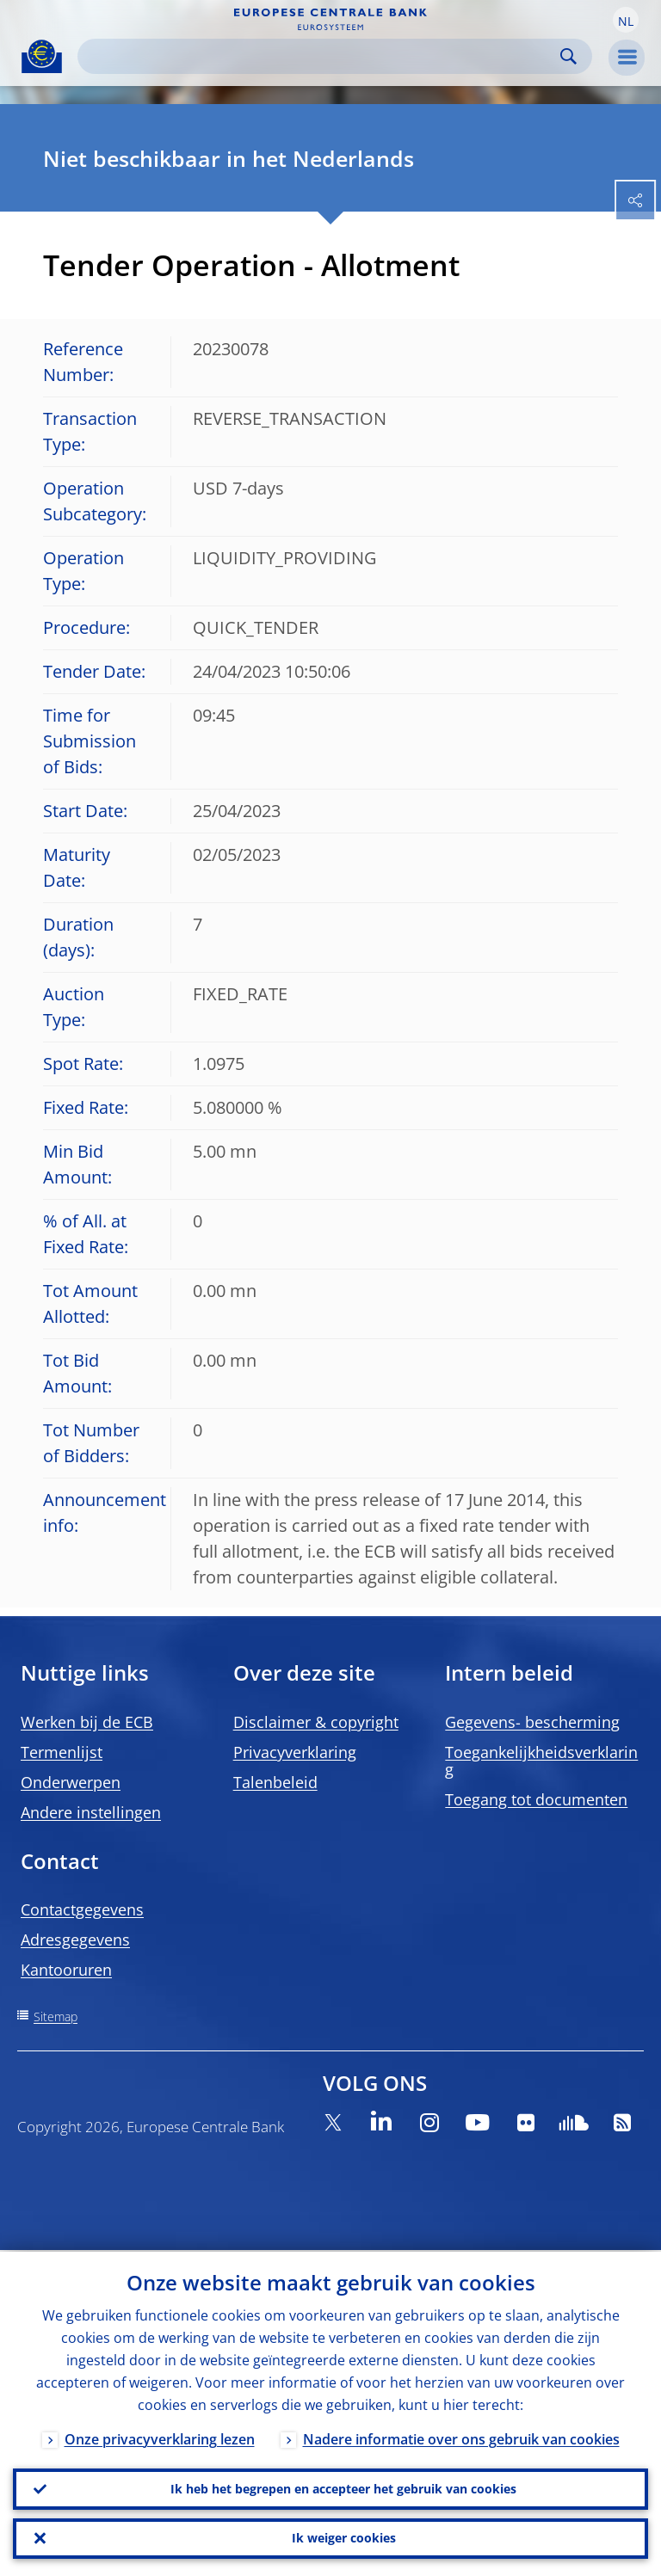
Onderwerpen (70, 1782)
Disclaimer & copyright (315, 1722)
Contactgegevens (82, 1909)
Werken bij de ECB (87, 1722)
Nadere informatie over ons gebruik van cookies (461, 2437)
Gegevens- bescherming (532, 1722)
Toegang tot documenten (536, 1799)
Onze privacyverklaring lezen (160, 2437)
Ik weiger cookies (344, 2538)
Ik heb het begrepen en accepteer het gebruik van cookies (343, 2488)
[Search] (321, 56)
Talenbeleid (275, 1782)
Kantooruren (66, 1969)
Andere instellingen (91, 1812)
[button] (626, 20)
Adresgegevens (75, 1939)
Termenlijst (61, 1752)
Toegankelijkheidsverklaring (541, 1761)
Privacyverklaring (294, 1752)
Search (568, 56)
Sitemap (55, 2016)
